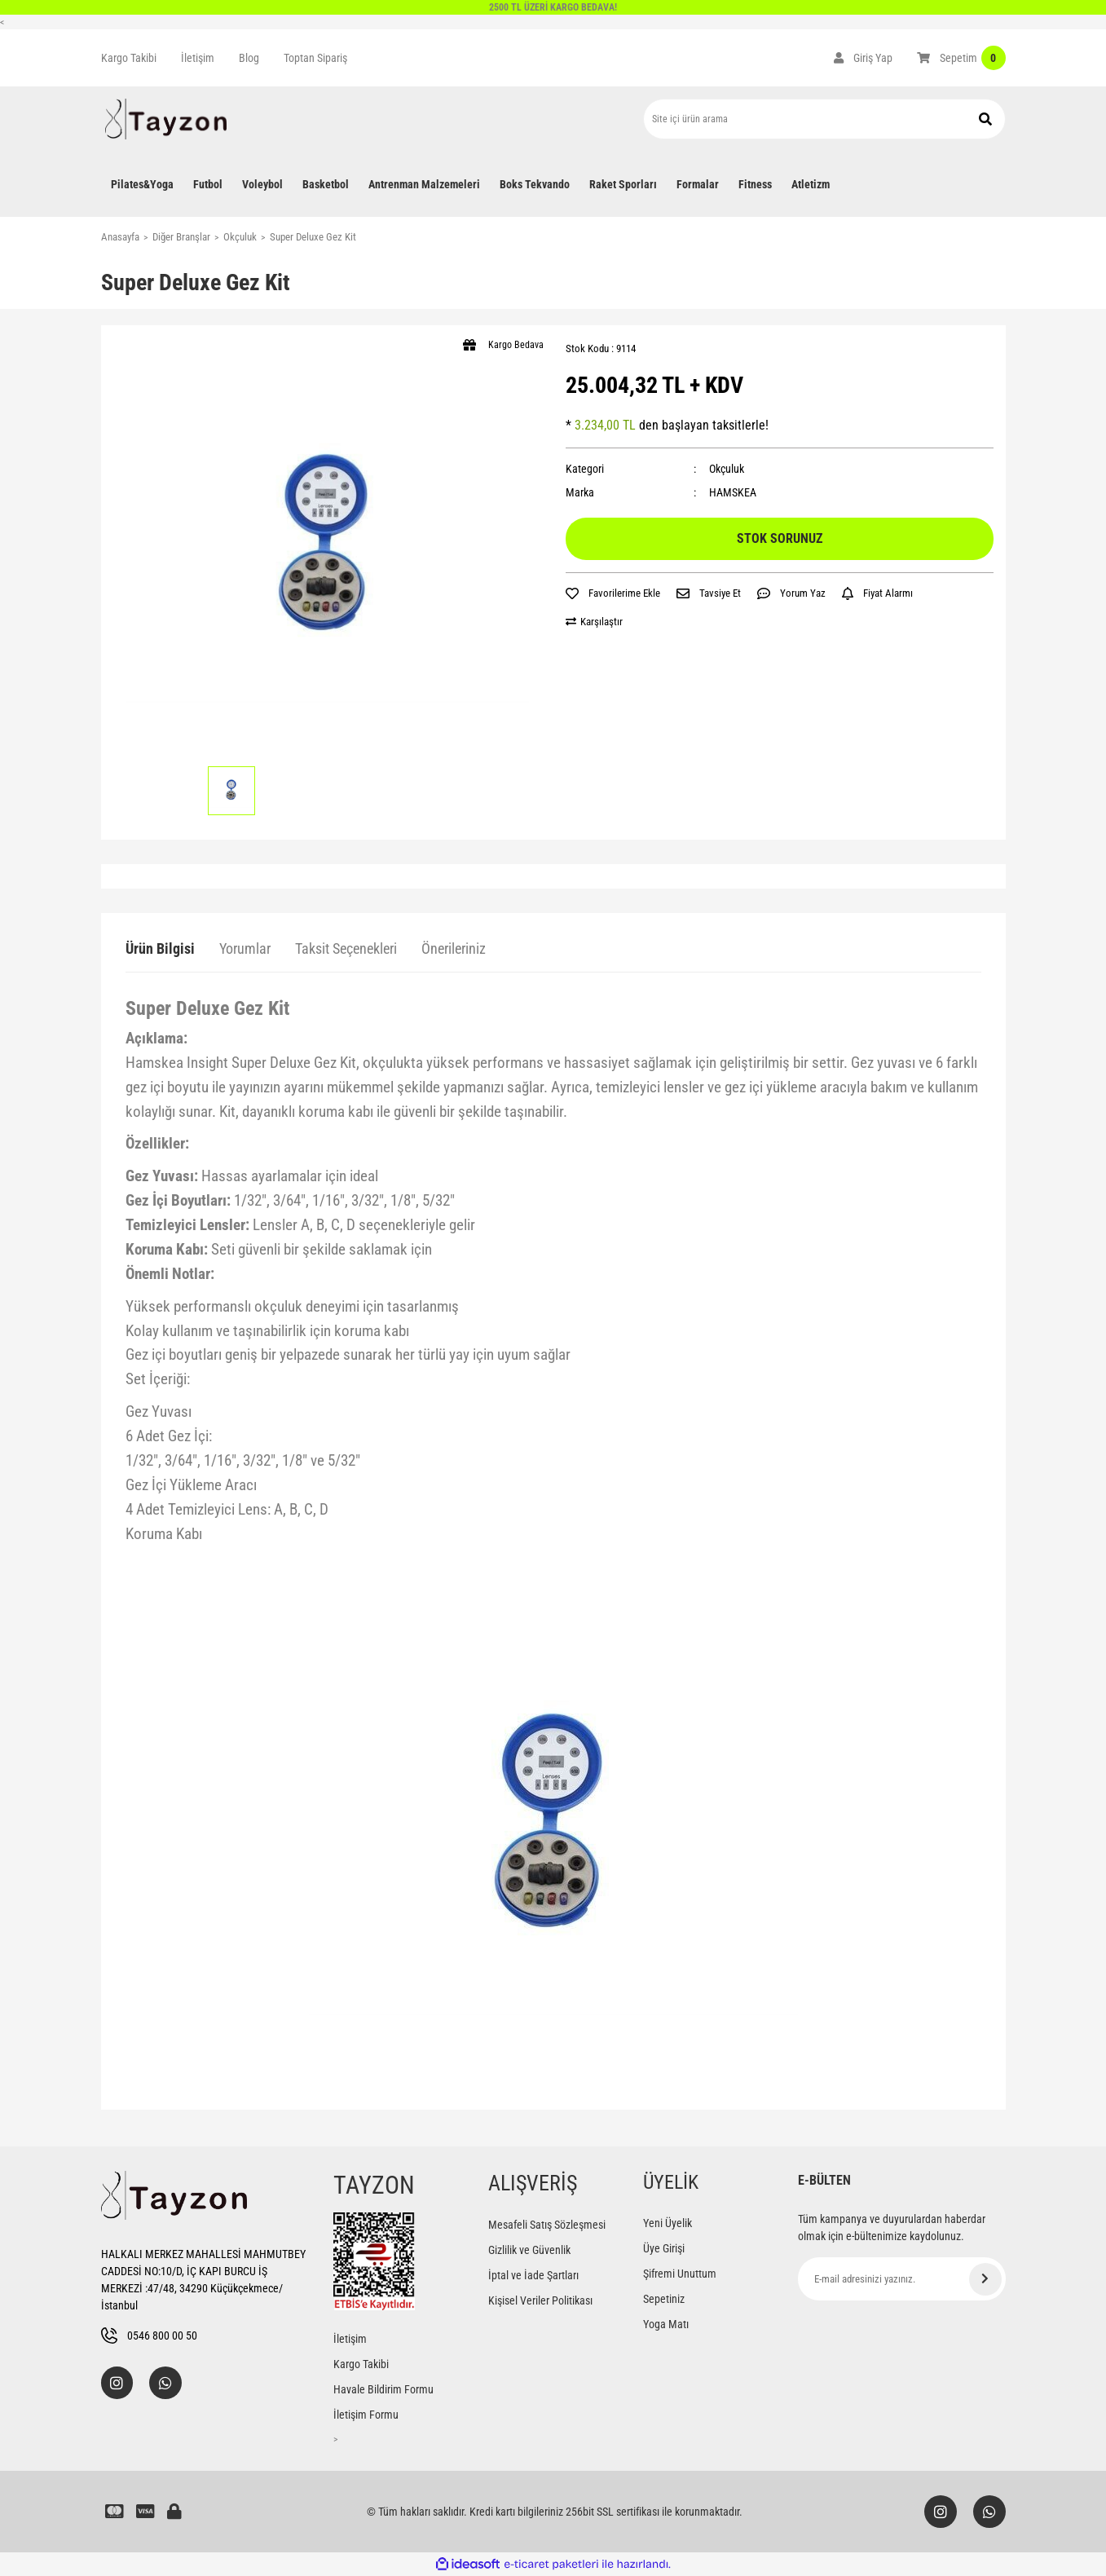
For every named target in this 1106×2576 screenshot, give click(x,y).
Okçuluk (726, 468)
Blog (249, 57)
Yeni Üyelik (667, 2223)
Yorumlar (245, 948)
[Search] (824, 119)
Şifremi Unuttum (679, 2273)
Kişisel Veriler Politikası (540, 2300)
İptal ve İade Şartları (533, 2275)
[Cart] (961, 58)
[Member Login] (863, 58)
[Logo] (166, 119)
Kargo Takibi (128, 57)
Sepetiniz (664, 2298)
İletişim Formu (366, 2414)
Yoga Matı (666, 2324)
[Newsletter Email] (902, 2278)
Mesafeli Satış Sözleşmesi (547, 2224)
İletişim (197, 57)
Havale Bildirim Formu (383, 2389)
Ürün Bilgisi (160, 948)
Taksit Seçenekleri (346, 948)
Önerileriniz (453, 948)
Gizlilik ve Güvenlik (529, 2249)
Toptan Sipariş (315, 57)
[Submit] (985, 2279)
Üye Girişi (664, 2248)
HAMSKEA (732, 492)
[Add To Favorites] (613, 593)
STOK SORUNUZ (779, 538)
